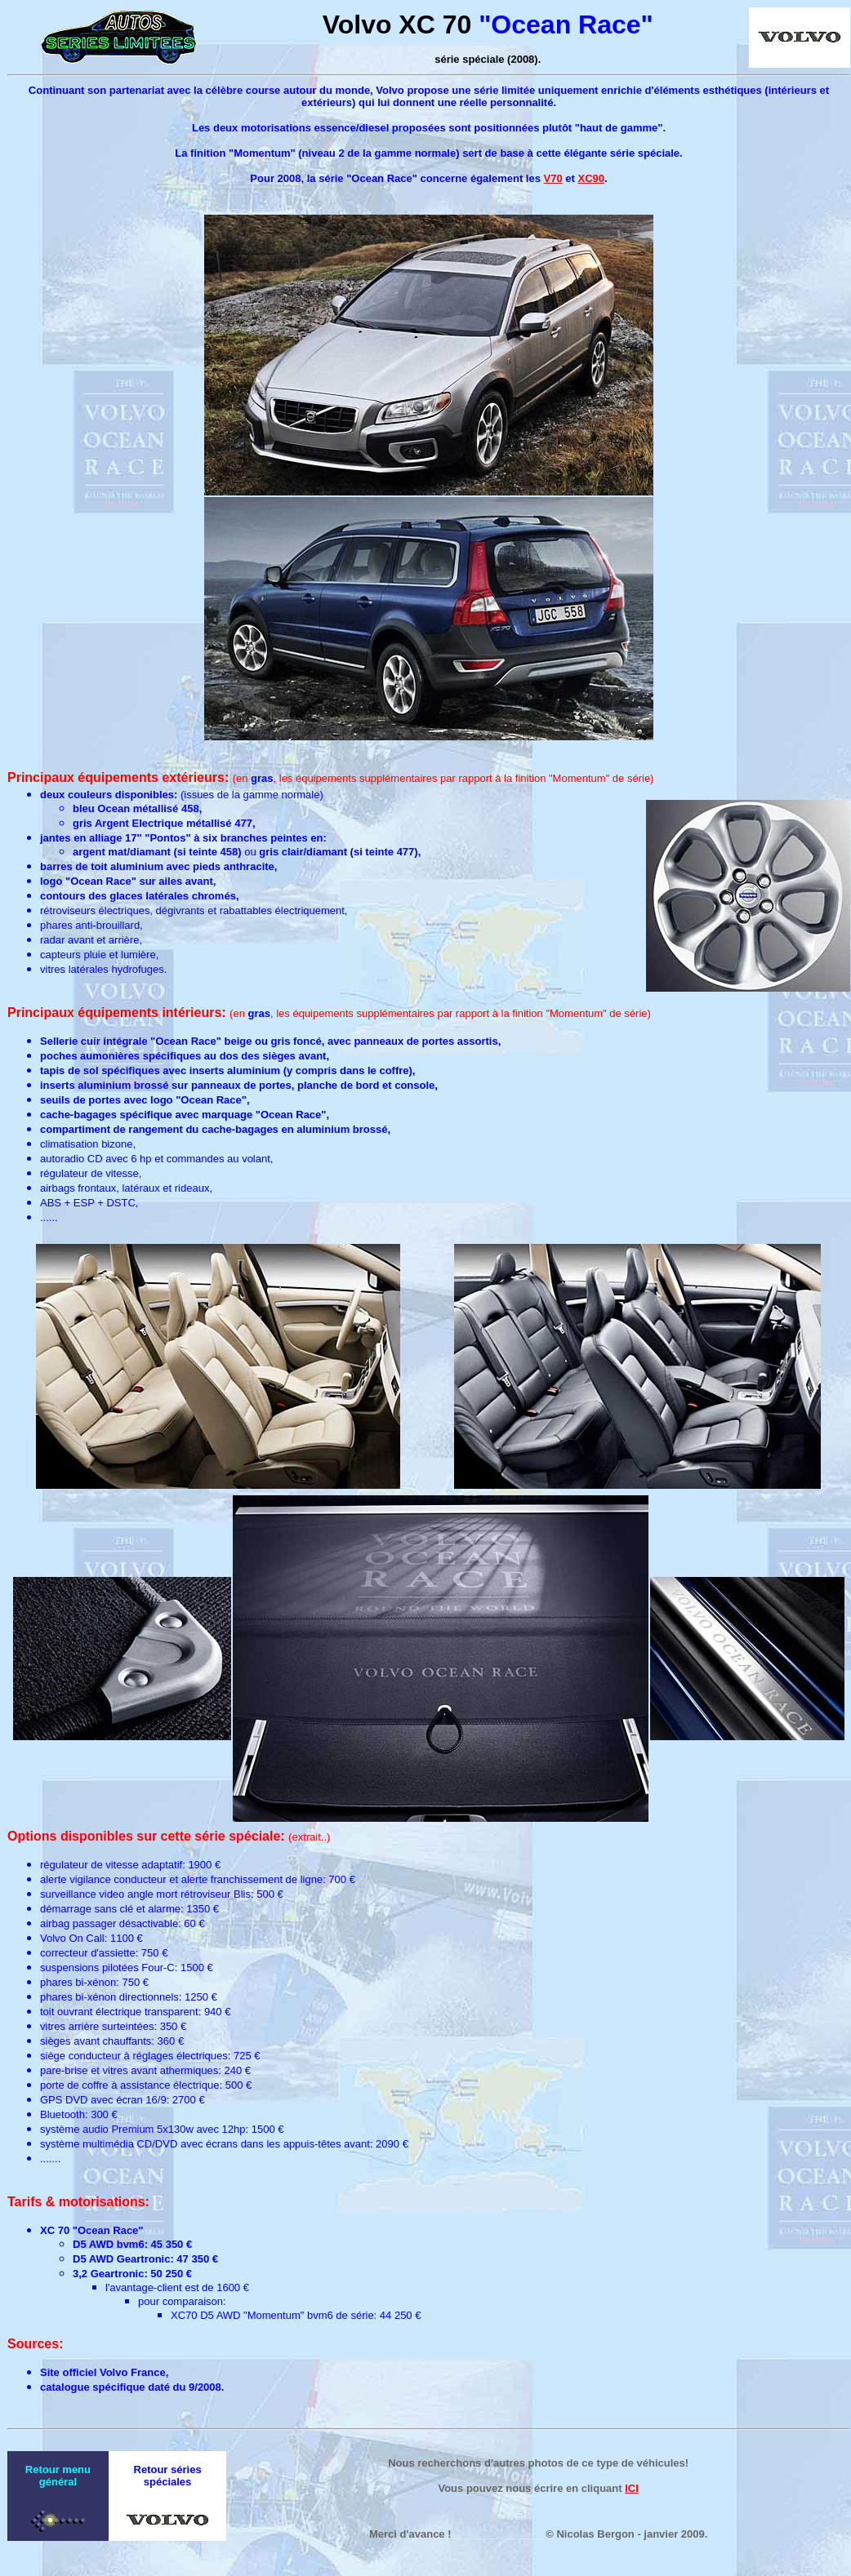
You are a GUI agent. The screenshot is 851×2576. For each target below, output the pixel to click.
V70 (553, 178)
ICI (632, 2488)
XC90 (590, 178)
